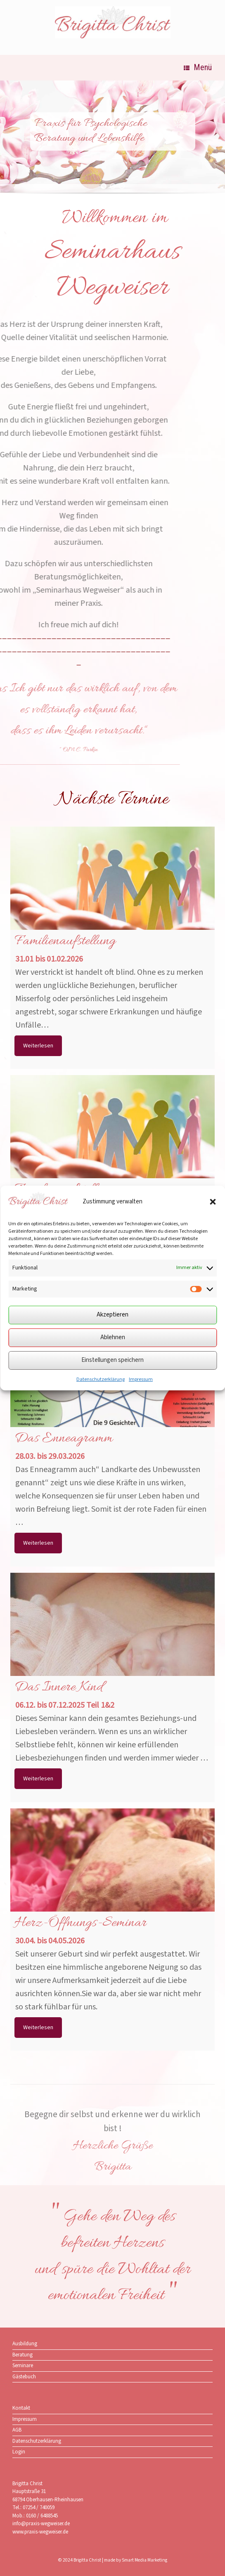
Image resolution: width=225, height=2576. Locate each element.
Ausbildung (24, 2343)
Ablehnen (112, 1337)
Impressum (141, 1379)
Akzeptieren (112, 1314)
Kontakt (21, 2408)
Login (18, 2451)
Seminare (22, 2365)
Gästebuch (24, 2376)
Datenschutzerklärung (100, 1379)
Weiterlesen (38, 1046)
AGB (16, 2430)
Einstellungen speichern (112, 1360)
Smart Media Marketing (144, 2560)
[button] (212, 1202)
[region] (112, 141)
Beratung (22, 2355)
